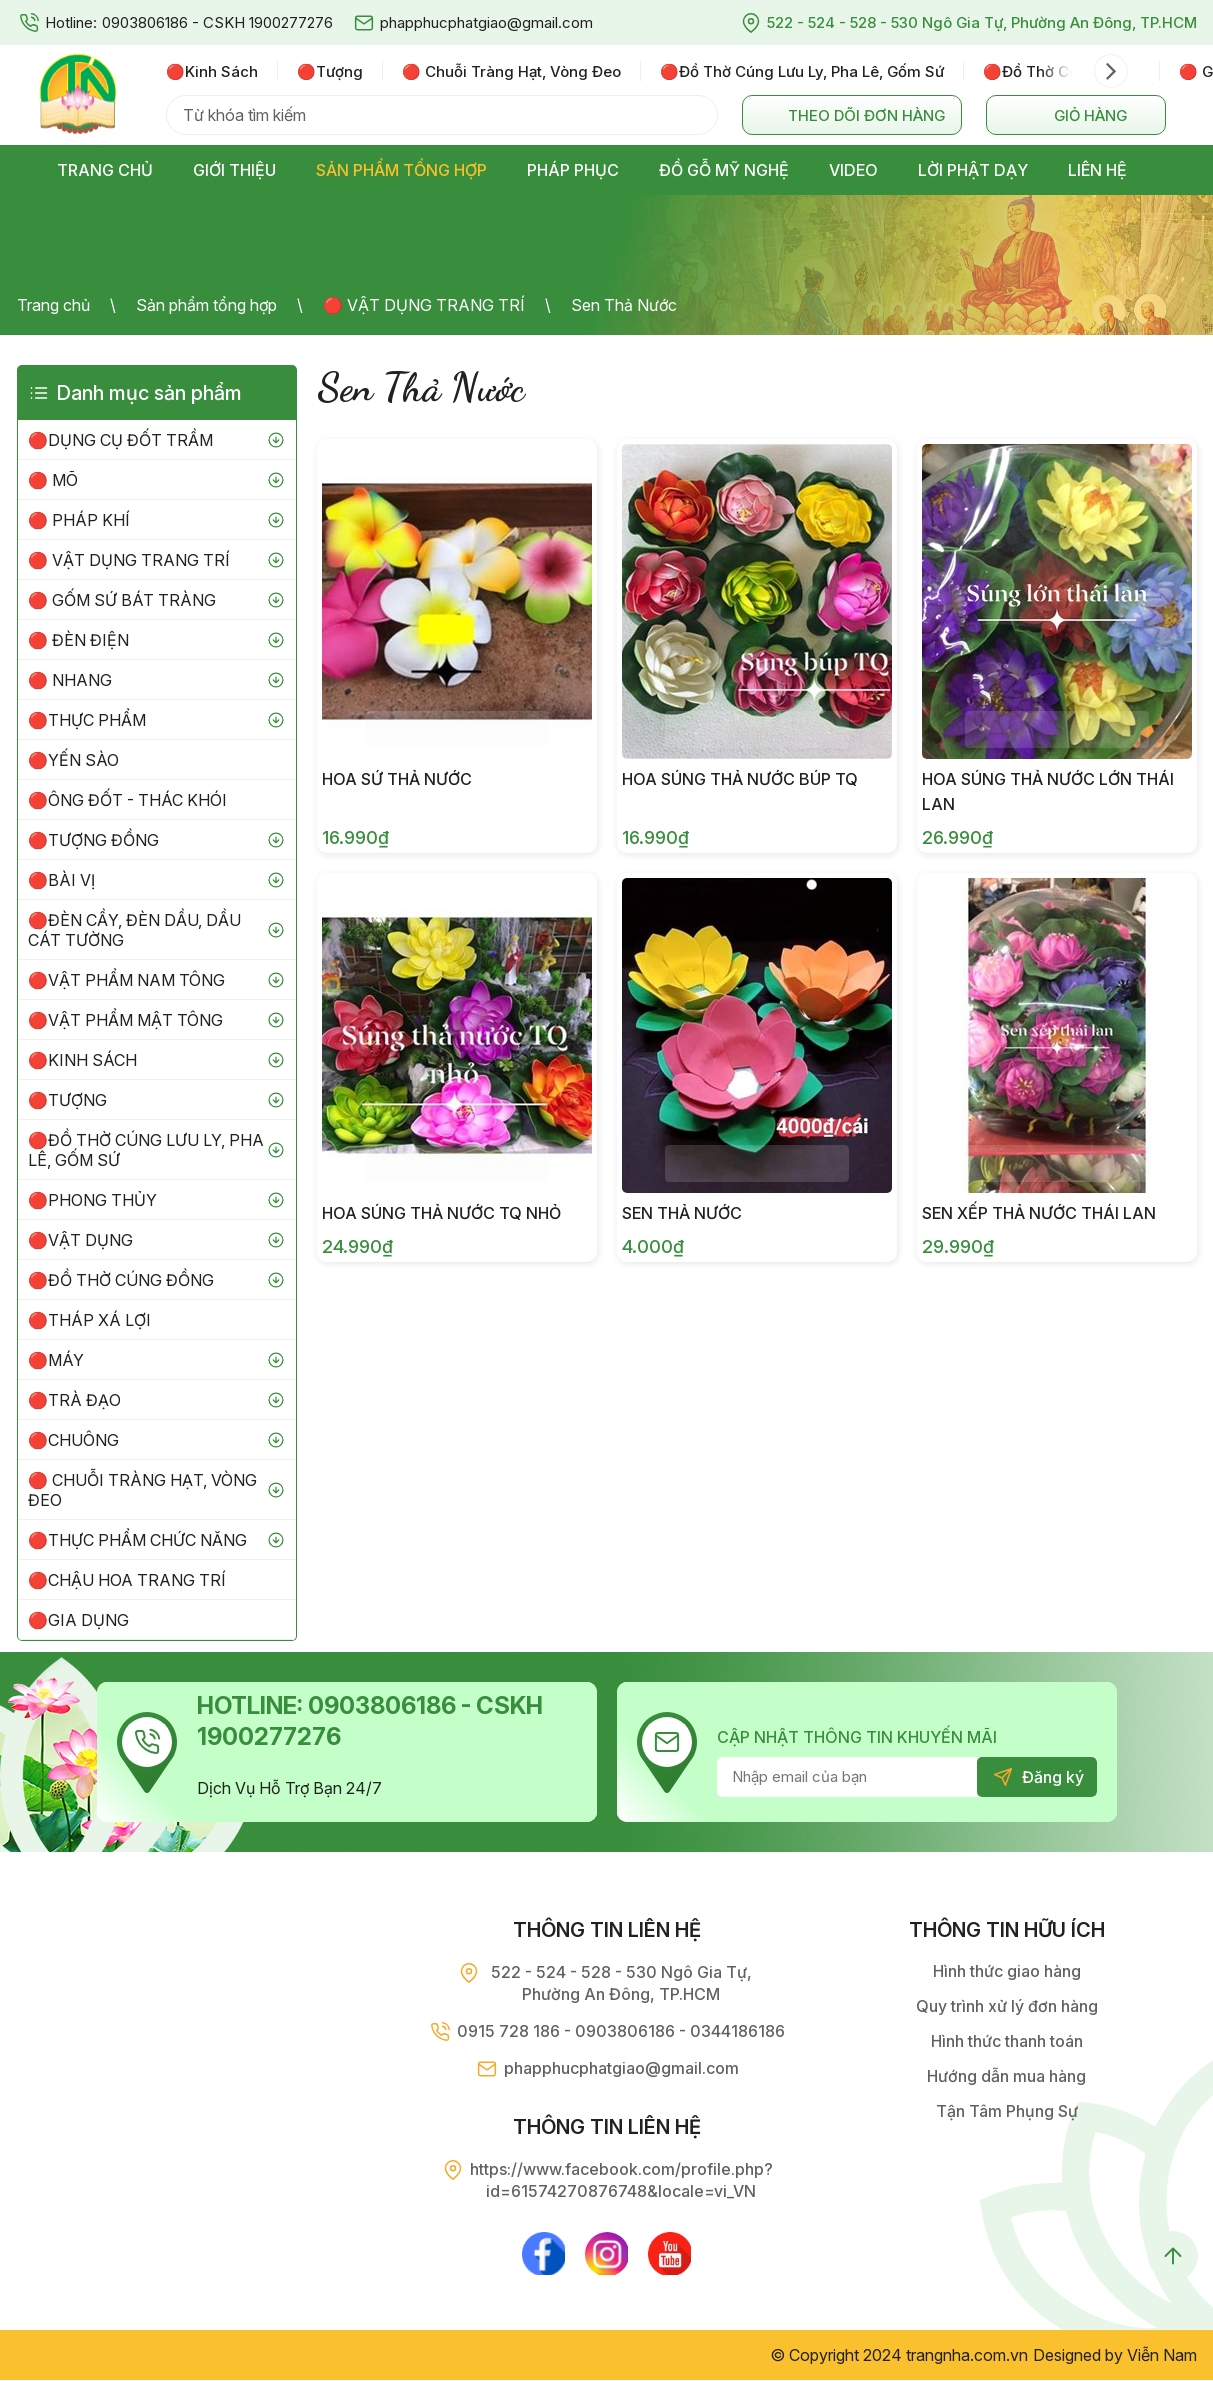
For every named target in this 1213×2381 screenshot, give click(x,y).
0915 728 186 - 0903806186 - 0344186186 (621, 2031)
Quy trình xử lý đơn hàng (1007, 2006)
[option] (222, 71)
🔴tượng (330, 71)
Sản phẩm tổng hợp (206, 305)
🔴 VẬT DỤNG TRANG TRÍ (424, 305)
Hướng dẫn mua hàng (1006, 2076)
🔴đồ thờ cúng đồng (1061, 71)
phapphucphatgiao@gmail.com (486, 22)
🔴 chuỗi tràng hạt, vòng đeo (511, 71)
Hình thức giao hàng (1007, 1971)
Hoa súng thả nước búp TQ (740, 779)
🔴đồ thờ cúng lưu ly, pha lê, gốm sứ (802, 71)
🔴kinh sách (212, 71)
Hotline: (71, 22)
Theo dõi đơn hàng (866, 115)
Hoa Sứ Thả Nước (397, 779)
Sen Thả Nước (624, 305)
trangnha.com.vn (967, 2356)
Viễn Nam (1162, 2356)
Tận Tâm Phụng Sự (1007, 2111)
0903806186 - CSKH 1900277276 (217, 22)
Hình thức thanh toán (1007, 2041)
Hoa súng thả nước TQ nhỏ (441, 1213)
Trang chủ (53, 305)
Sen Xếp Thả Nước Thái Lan (1039, 1213)
